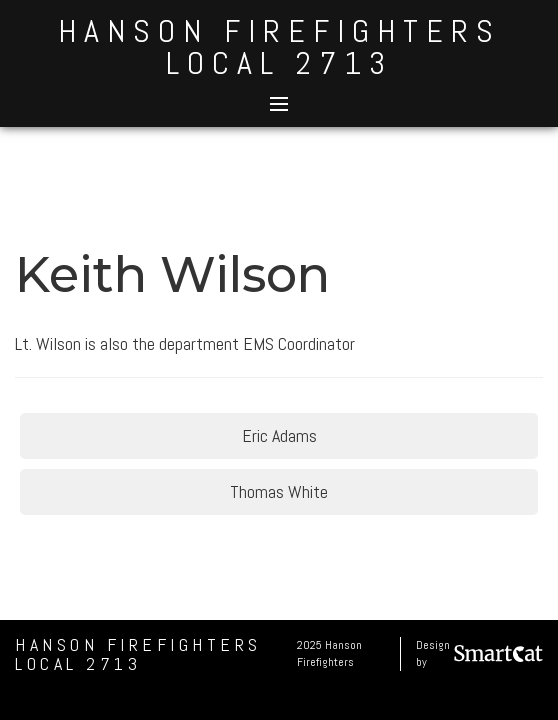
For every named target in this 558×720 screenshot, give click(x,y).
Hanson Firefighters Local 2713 (279, 47)
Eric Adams (279, 435)
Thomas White (279, 491)
